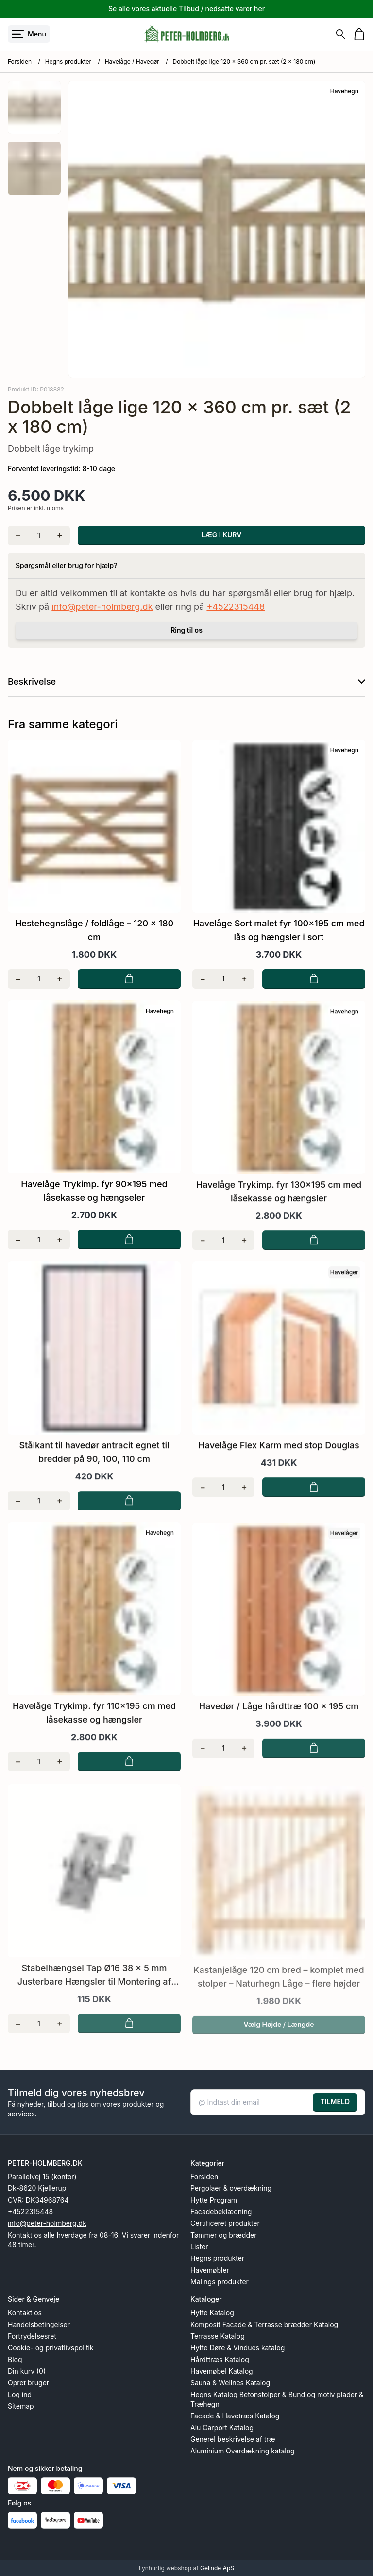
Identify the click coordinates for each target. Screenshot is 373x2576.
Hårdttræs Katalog (219, 2359)
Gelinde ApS (217, 2568)
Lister (199, 2246)
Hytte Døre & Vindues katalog (237, 2348)
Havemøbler (209, 2270)
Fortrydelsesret (32, 2336)
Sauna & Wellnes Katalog (230, 2383)
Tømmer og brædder (223, 2235)
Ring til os (186, 630)
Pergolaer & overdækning (230, 2188)
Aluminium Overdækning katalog (242, 2451)
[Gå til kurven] (359, 34)
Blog (15, 2359)
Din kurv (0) (27, 2371)
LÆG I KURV (222, 535)
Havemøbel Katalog (221, 2371)
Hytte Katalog (212, 2313)
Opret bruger (28, 2383)
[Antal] (39, 535)
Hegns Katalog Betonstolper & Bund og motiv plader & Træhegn (276, 2399)
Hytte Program (213, 2200)
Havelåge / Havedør (132, 61)
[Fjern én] (18, 535)
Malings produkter (219, 2281)
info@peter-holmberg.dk (102, 607)
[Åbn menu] (29, 34)
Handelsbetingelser (39, 2324)
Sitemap (21, 2406)
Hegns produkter (68, 61)
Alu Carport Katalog (222, 2427)
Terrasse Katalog (217, 2336)
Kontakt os (25, 2313)
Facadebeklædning (221, 2211)
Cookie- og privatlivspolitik (51, 2348)
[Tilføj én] (59, 535)
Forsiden (20, 61)
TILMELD (335, 2101)
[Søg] (340, 34)
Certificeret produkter (225, 2223)
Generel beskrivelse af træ (232, 2439)
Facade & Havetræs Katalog (234, 2416)
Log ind (20, 2394)
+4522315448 (235, 607)
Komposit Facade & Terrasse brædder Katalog (264, 2324)
